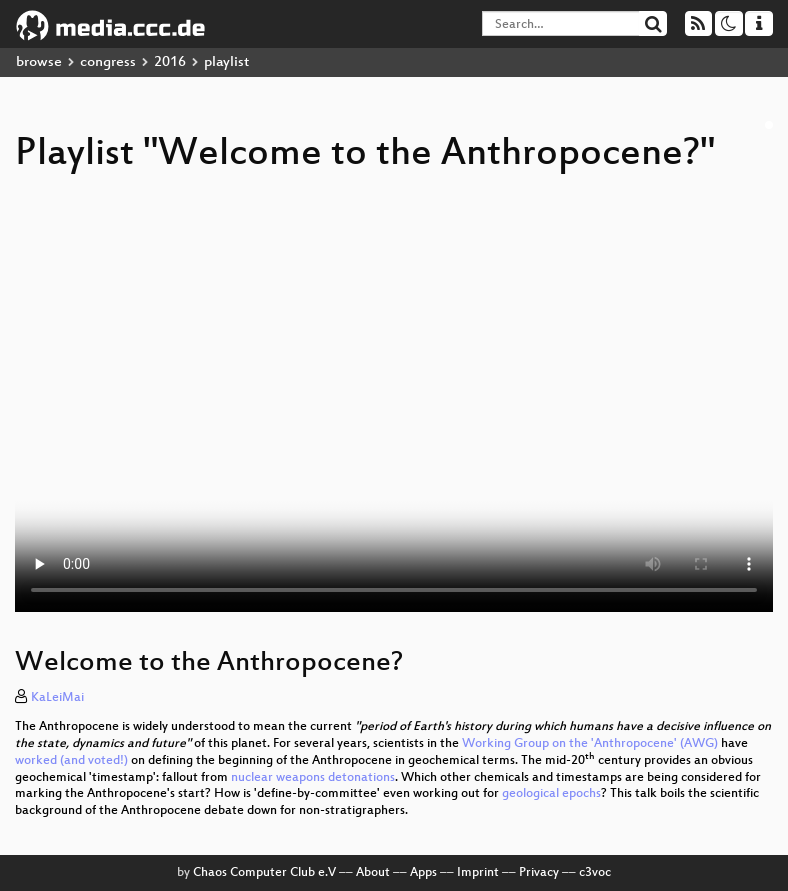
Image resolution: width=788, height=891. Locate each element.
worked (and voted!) (71, 761)
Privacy (539, 873)
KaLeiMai (57, 698)
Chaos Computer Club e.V (264, 873)
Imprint (478, 873)
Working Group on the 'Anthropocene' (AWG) (590, 744)
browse (39, 62)
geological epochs (551, 794)
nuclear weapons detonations (313, 778)
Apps (423, 873)
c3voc (595, 873)
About (373, 873)
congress (108, 62)
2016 (170, 62)
